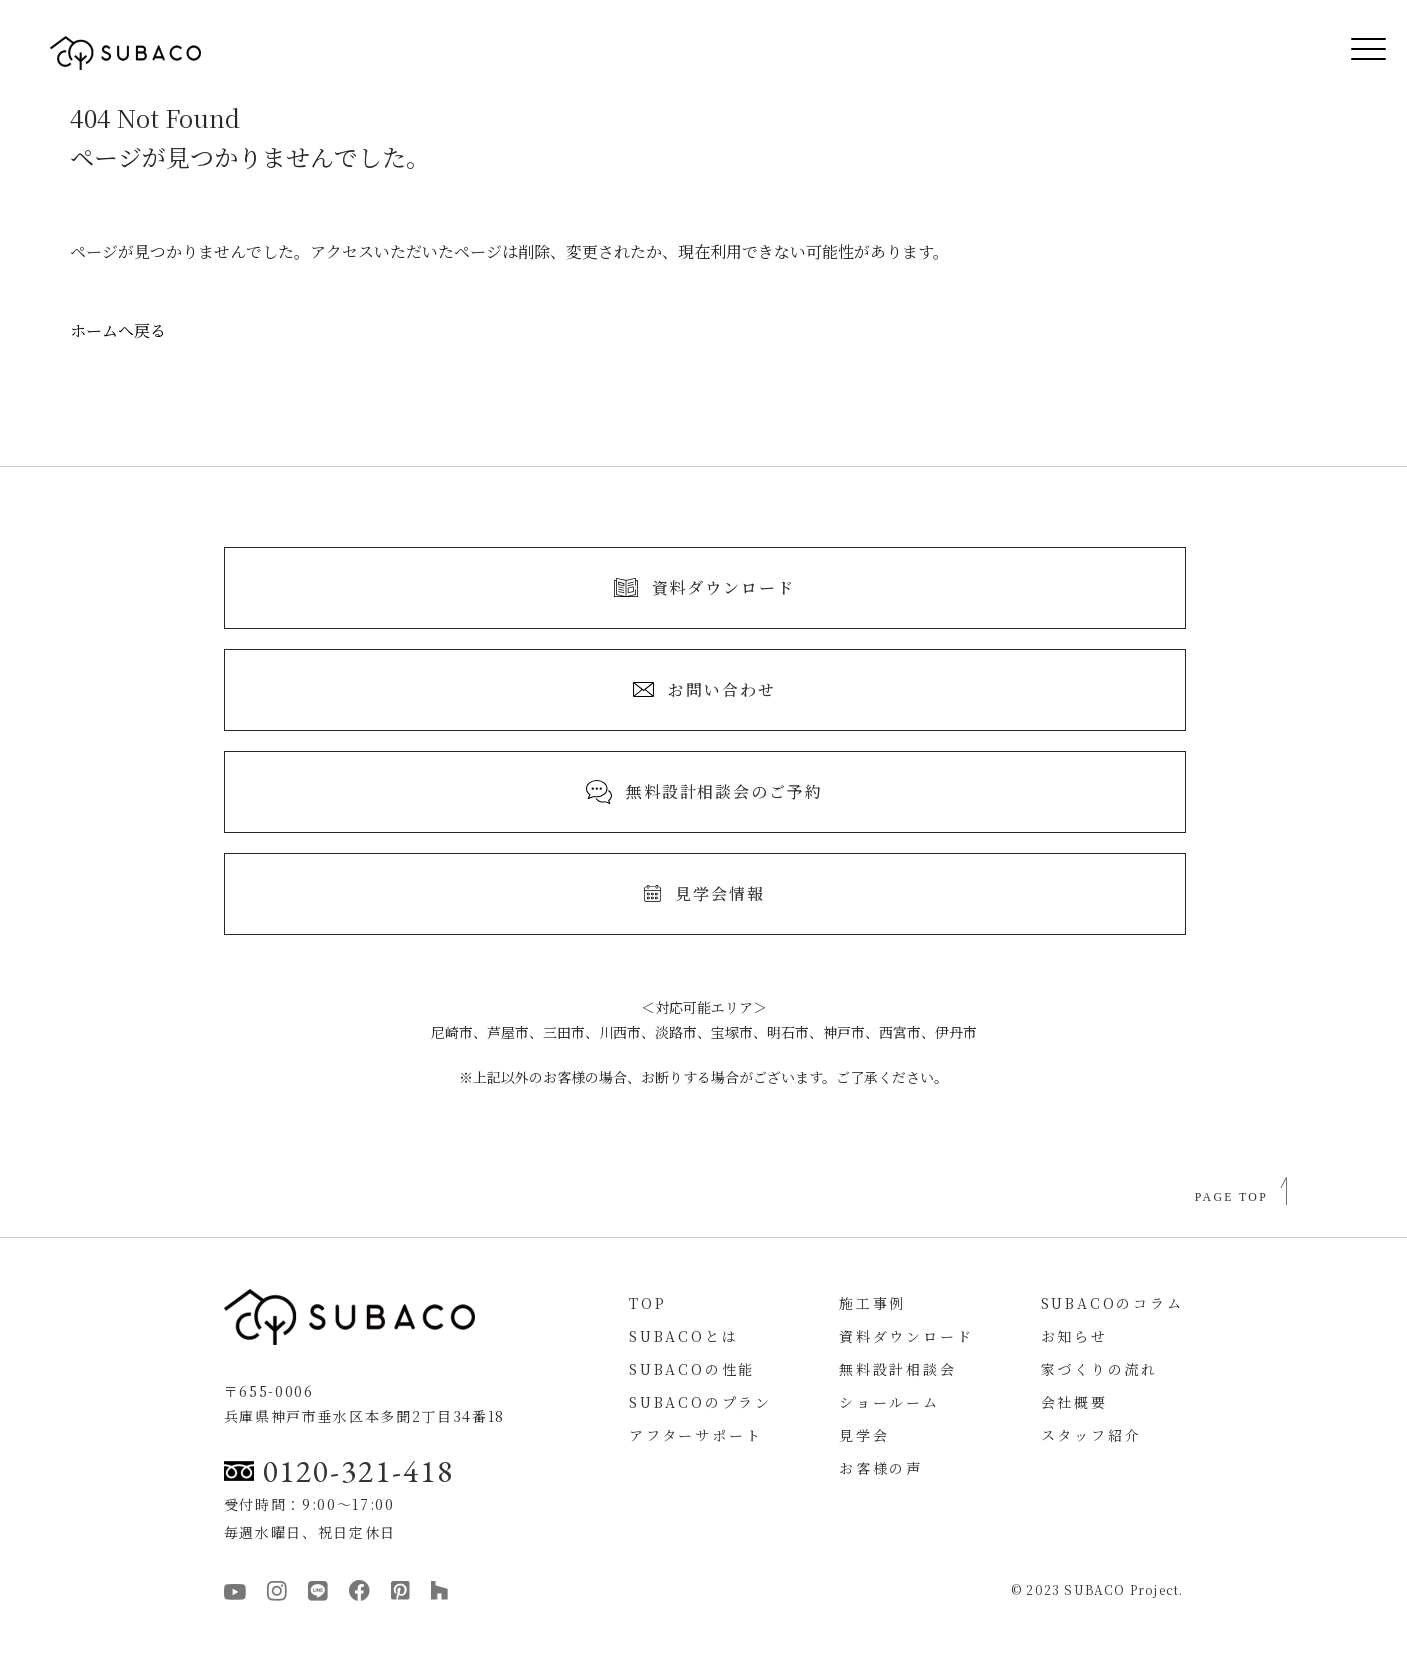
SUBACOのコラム (1112, 1303)
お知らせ (1074, 1336)
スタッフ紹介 (1091, 1435)
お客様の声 (881, 1468)
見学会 (864, 1435)
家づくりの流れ (1100, 1369)
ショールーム (889, 1402)
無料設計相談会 (898, 1369)
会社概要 (1074, 1402)
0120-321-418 (339, 1471)
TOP (647, 1303)
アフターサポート (695, 1435)
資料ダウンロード (906, 1336)
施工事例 (872, 1303)
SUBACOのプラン (700, 1402)
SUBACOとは (683, 1336)
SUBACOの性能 (692, 1369)
